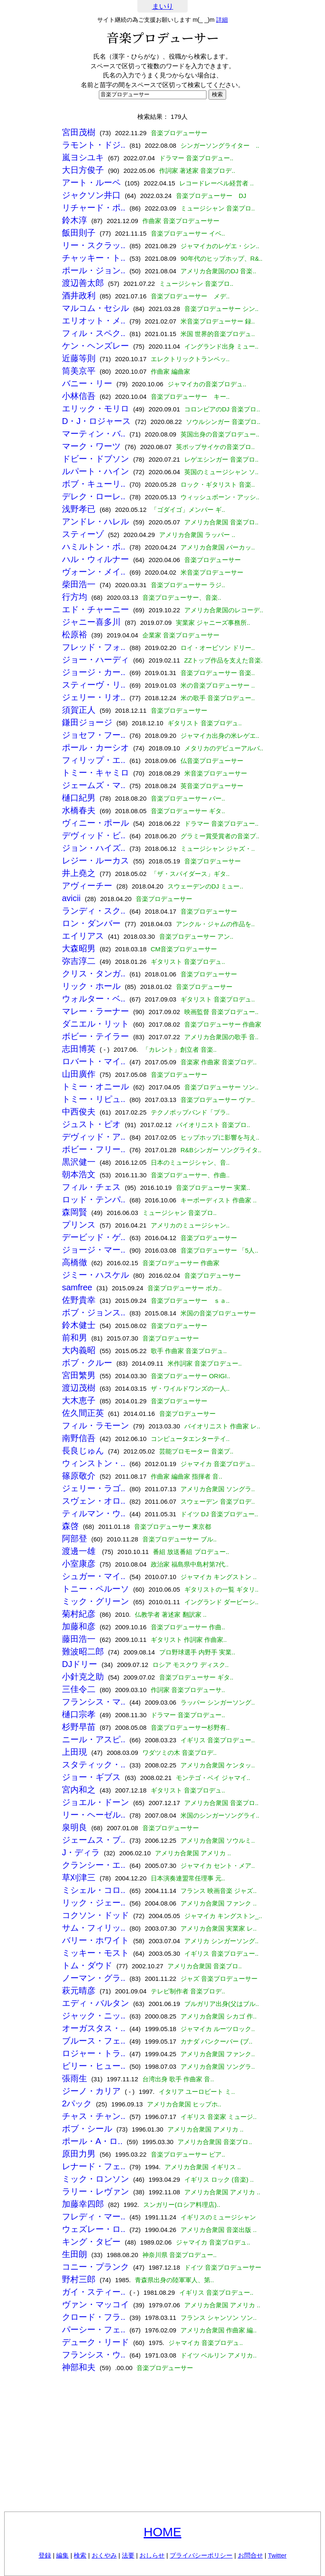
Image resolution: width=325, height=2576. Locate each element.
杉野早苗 (78, 1726)
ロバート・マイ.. (93, 1061)
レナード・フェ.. (93, 2166)
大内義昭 (78, 1350)
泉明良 (74, 1827)
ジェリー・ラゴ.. (93, 1488)
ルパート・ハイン (95, 471)
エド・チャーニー (95, 609)
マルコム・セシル (95, 308)
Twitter (277, 2555)
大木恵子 (78, 1400)
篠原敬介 (78, 1475)
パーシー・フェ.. (93, 2329)
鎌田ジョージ (87, 722)
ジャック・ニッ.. (93, 2015)
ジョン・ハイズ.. (93, 848)
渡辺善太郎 (83, 283)
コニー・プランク (95, 2266)
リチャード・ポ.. (93, 207)
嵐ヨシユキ (83, 157)
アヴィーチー (87, 885)
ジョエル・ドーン (95, 1802)
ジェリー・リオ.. (93, 697)
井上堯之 (78, 873)
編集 (62, 2555)
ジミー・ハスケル (95, 1274)
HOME (162, 2532)
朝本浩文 (78, 1174)
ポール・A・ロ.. (92, 2141)
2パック (77, 2103)
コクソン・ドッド (95, 1915)
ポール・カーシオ (95, 747)
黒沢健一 (78, 1161)
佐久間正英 (83, 1413)
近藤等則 (78, 358)
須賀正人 (78, 709)
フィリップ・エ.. (93, 760)
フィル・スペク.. (93, 333)
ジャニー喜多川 (91, 622)
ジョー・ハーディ (95, 659)
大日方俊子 (83, 170)
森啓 (70, 1526)
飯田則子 (78, 232)
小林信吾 (78, 396)
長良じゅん (83, 1450)
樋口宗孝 (78, 1714)
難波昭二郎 (83, 1651)
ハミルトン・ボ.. (93, 546)
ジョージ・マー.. (93, 1249)
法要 (128, 2555)
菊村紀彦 (78, 1613)
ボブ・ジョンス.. (93, 1312)
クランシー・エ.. (93, 1865)
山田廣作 (78, 1074)
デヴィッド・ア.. (93, 1136)
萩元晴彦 (78, 1990)
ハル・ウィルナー (95, 559)
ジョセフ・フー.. (93, 735)
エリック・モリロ (95, 408)
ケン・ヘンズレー (95, 345)
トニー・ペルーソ (95, 1588)
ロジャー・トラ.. (93, 2053)
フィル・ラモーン (95, 1425)
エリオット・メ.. (93, 320)
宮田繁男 (78, 1375)
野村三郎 (78, 2279)
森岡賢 (74, 1212)
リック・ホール (91, 986)
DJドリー (79, 1664)
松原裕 (74, 634)
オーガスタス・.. (93, 2028)
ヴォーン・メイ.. (93, 571)
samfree (77, 1287)
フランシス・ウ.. (93, 2354)
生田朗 (74, 2254)
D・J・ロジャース (96, 421)
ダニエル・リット (95, 1023)
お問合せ (250, 2555)
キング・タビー (91, 2241)
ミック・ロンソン (95, 2178)
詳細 (222, 19)
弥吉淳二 (78, 961)
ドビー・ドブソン (95, 458)
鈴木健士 (78, 1325)
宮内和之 (78, 1789)
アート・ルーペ (91, 182)
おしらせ (152, 2555)
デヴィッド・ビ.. (93, 835)
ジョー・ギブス (91, 1777)
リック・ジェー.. (93, 1902)
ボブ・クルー (87, 1362)
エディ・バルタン (95, 2003)
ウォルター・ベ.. (93, 998)
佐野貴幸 (78, 1300)
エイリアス (83, 935)
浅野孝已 (78, 509)
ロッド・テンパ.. (93, 1199)
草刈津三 (78, 1877)
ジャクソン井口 (91, 195)
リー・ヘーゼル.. (93, 1814)
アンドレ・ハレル (95, 521)
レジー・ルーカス (95, 860)
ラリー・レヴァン (95, 2191)
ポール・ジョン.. (93, 270)
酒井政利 (78, 295)
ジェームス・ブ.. (93, 1839)
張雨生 (74, 2078)
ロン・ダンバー (91, 923)
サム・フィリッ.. (93, 1927)
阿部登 (74, 1538)
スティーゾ (83, 534)
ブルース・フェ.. (93, 2040)
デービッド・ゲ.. (93, 1237)
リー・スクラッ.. (93, 245)
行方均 (74, 596)
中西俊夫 (78, 1111)
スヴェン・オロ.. (93, 1500)
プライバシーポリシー (201, 2555)
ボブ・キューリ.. (93, 483)
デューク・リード (95, 2342)
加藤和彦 (78, 1626)
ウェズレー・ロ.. (93, 2229)
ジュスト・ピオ (91, 1124)
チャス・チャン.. (93, 2116)
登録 (45, 2555)
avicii (71, 898)
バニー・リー (87, 383)
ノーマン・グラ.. (93, 1978)
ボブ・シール (87, 2128)
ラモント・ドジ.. (93, 144)
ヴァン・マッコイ (95, 2304)
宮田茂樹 (78, 132)
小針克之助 (83, 1676)
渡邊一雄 (80, 1551)
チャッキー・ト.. (93, 257)
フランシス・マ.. (93, 1701)
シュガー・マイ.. (93, 1576)
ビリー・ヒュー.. (93, 2065)
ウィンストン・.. (93, 1463)
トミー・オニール (95, 1086)
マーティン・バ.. (93, 433)
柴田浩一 (78, 584)
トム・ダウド (87, 1965)
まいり (162, 6)
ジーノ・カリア (91, 2091)
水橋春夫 (78, 810)
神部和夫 (78, 2367)
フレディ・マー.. (93, 2216)
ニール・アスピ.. (93, 1739)
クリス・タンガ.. (93, 973)
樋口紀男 (78, 797)
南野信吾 (78, 1438)
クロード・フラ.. (93, 2317)
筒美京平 (78, 370)
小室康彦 (78, 1563)
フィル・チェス (91, 1187)
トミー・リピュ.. (93, 1099)
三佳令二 (78, 1689)
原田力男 (78, 2153)
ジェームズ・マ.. (93, 785)
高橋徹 (74, 1262)
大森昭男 (78, 948)
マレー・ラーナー (95, 1011)
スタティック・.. (93, 1764)
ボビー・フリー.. (93, 1149)
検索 (80, 2555)
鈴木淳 (74, 220)
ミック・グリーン (95, 1601)
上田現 (74, 1752)
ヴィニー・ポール (95, 822)
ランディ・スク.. (93, 910)
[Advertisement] (162, 2444)
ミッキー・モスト (95, 1952)
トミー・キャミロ (95, 772)
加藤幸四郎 (83, 2204)
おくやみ (104, 2555)
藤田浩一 (78, 1639)
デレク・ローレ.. (93, 496)
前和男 (74, 1337)
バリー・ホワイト (95, 1940)
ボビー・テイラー (95, 1036)
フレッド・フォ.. (93, 647)
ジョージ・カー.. (93, 672)
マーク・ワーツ (91, 446)
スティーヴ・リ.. (93, 684)
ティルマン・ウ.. (93, 1513)
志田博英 (78, 1048)
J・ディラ (81, 1852)
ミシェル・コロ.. (93, 1890)
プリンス (78, 1224)
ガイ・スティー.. (93, 2291)
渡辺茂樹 (78, 1387)
